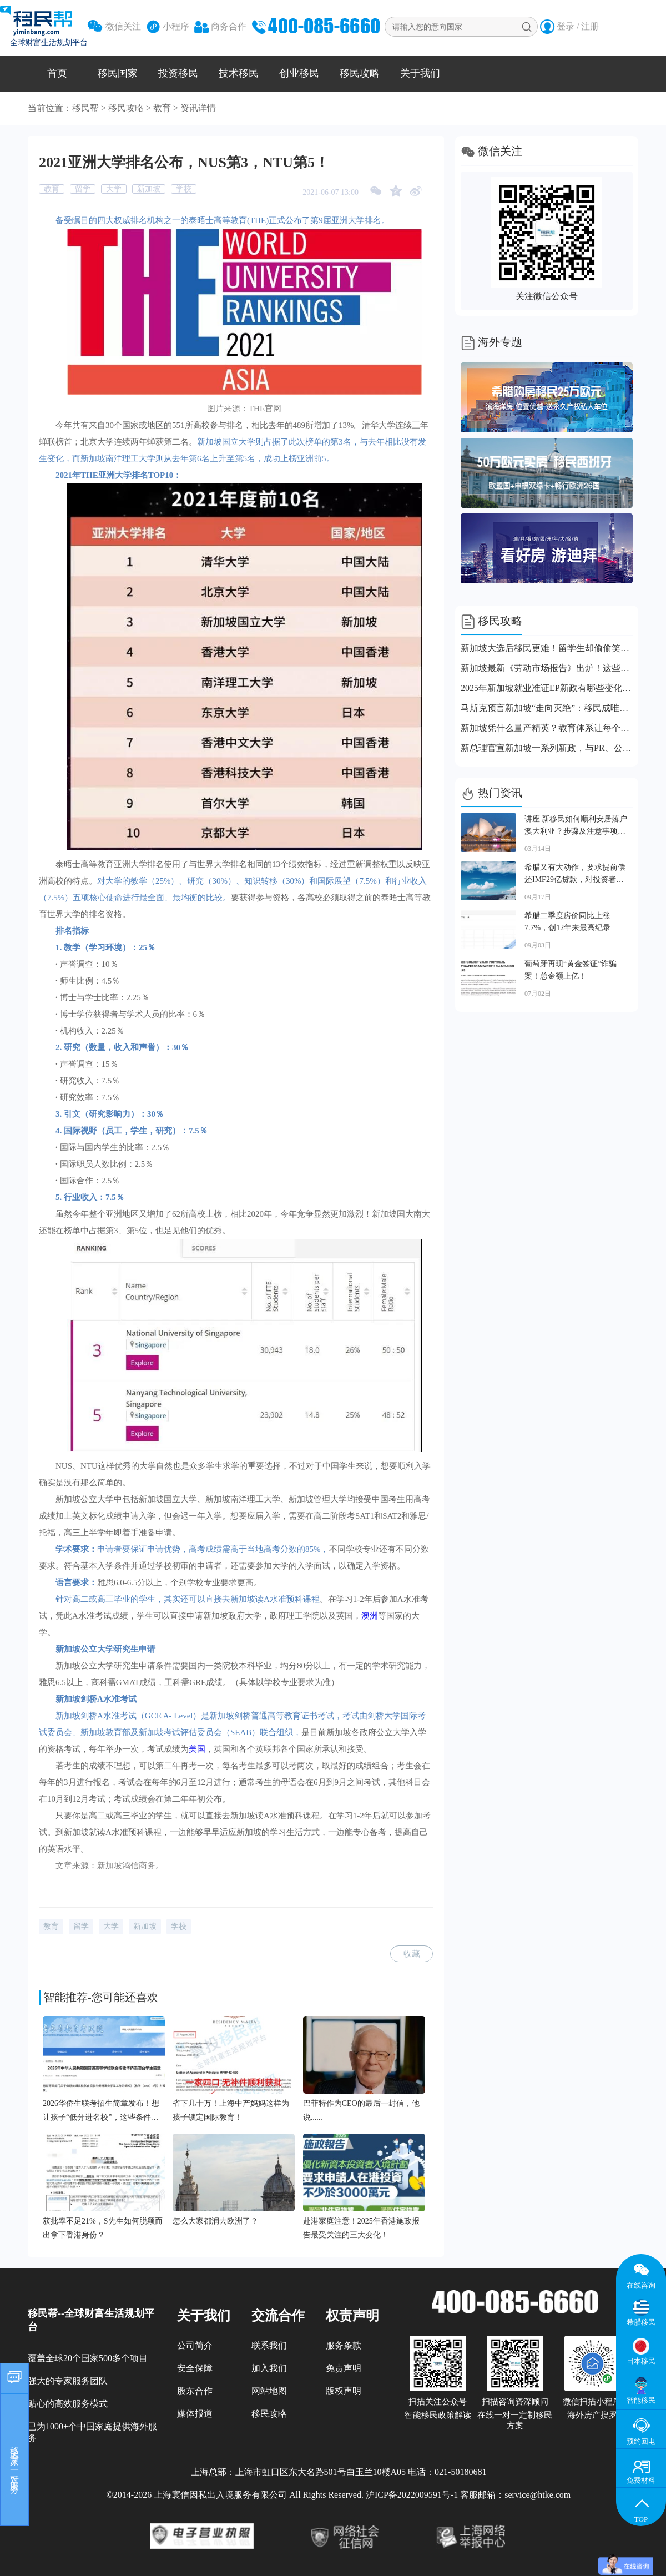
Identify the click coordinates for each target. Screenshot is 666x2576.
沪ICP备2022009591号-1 (412, 2494)
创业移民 (299, 73)
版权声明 (343, 2391)
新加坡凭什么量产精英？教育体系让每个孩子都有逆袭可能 (547, 728)
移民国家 (118, 73)
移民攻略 (360, 73)
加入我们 (269, 2368)
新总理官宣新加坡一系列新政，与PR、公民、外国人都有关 (547, 748)
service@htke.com (537, 2494)
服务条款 (343, 2345)
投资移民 (178, 73)
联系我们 (269, 2345)
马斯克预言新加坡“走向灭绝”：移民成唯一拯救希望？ (547, 708)
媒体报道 (195, 2413)
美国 (197, 1749)
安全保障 (195, 2368)
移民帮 (85, 108)
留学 (82, 189)
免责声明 (343, 2368)
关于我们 (420, 73)
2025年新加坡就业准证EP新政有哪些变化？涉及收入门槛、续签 (547, 688)
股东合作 (195, 2391)
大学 (114, 189)
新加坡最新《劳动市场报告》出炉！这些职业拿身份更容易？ (547, 668)
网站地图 (269, 2391)
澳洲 (369, 1615)
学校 (183, 189)
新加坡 (148, 189)
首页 (57, 73)
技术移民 (239, 73)
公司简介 (195, 2345)
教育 (162, 108)
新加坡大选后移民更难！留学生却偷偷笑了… (547, 648)
